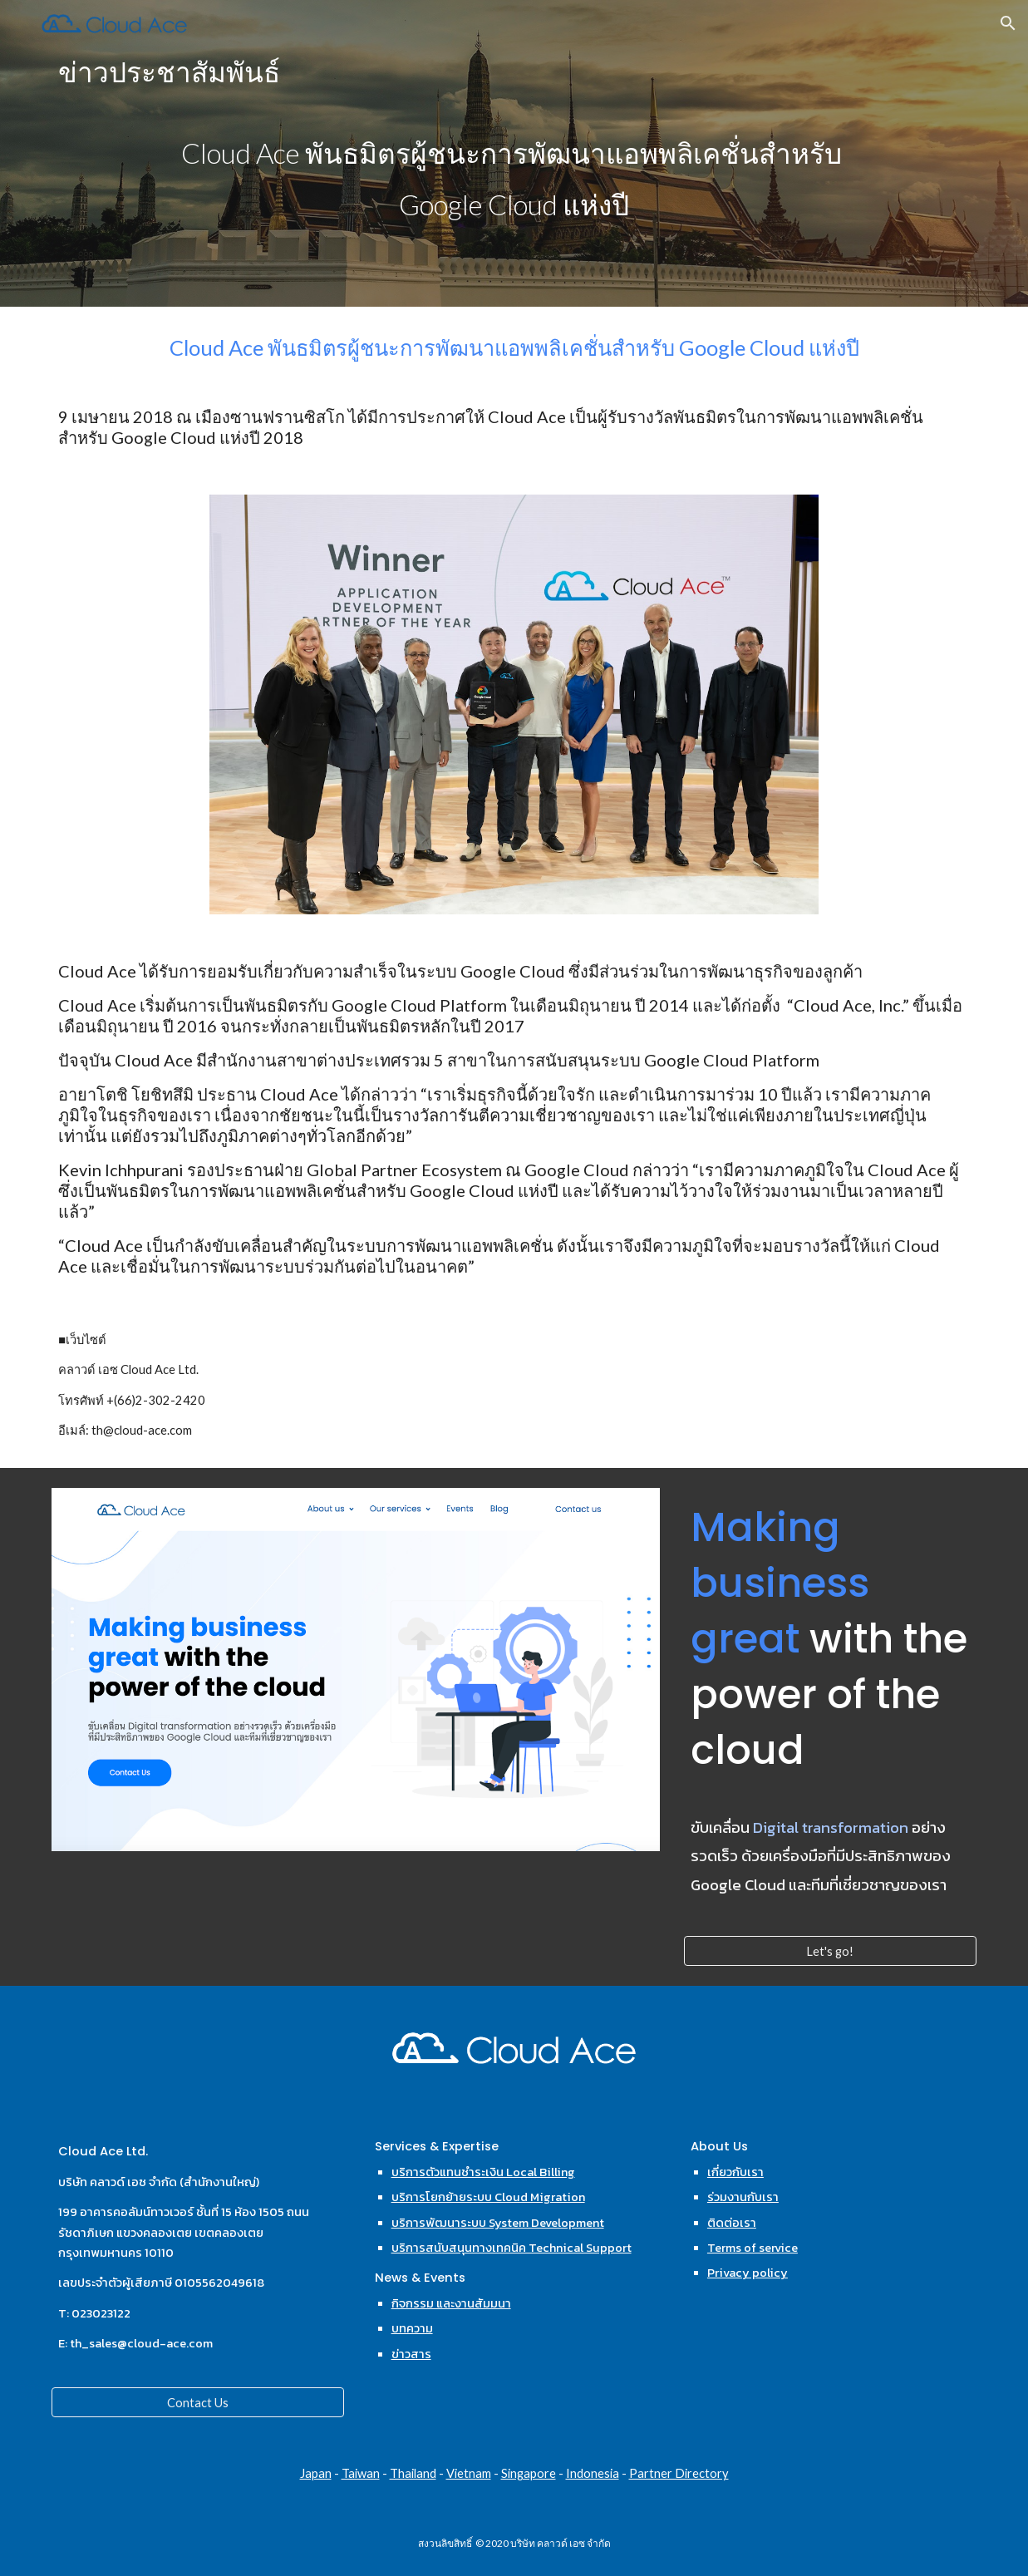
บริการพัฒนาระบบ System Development (497, 2223)
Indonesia (592, 2473)
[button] (1008, 23)
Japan (316, 2473)
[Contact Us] (197, 2402)
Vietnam (468, 2473)
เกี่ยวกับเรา (735, 2172)
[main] (514, 153)
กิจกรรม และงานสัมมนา (451, 2303)
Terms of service (752, 2248)
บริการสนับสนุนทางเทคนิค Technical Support (511, 2248)
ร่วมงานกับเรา (743, 2197)
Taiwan (361, 2473)
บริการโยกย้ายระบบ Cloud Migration (488, 2197)
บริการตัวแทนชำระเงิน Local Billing (483, 2172)
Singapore (528, 2473)
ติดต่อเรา (731, 2223)
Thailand (413, 2473)
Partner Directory (679, 2473)
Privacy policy (747, 2272)
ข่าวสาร (411, 2354)
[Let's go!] (830, 1951)
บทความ (412, 2328)
